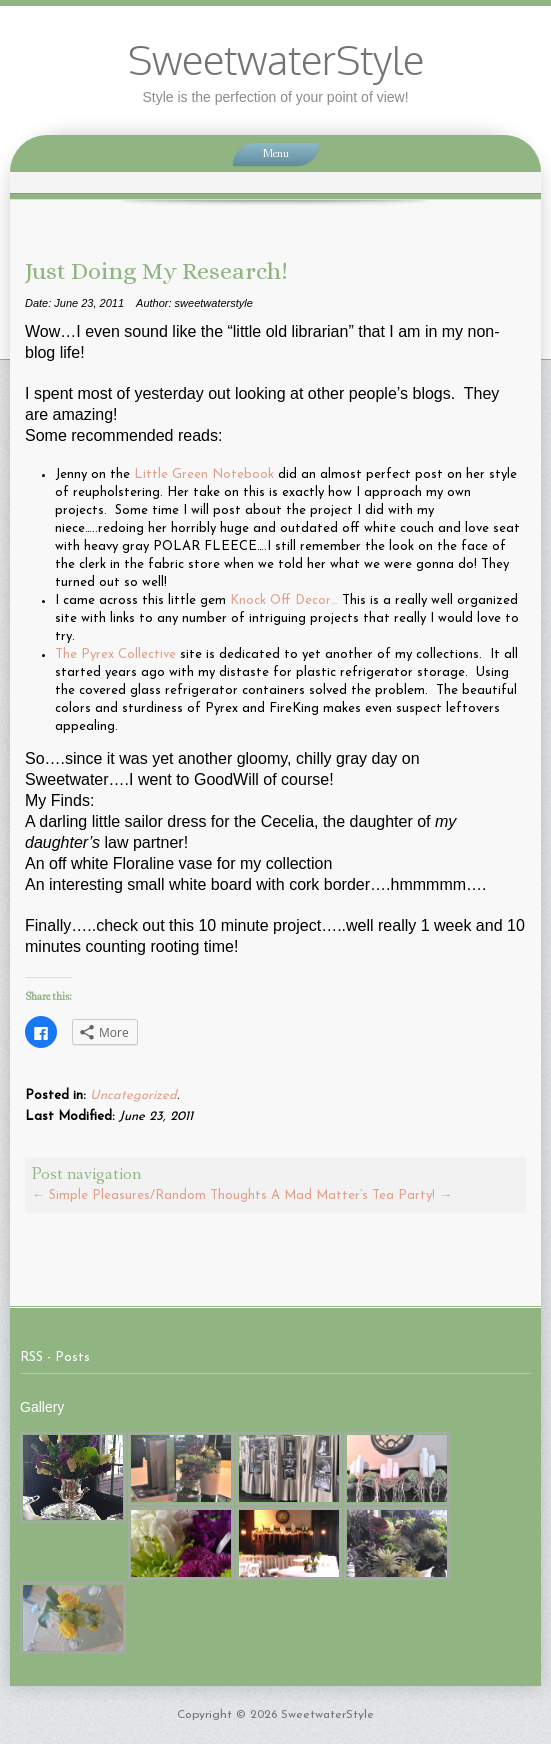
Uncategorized (133, 1095)
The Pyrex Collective (117, 654)
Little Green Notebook (204, 474)
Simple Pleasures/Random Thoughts (149, 1195)
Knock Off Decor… (284, 600)
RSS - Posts (55, 1357)
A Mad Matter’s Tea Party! (361, 1195)
